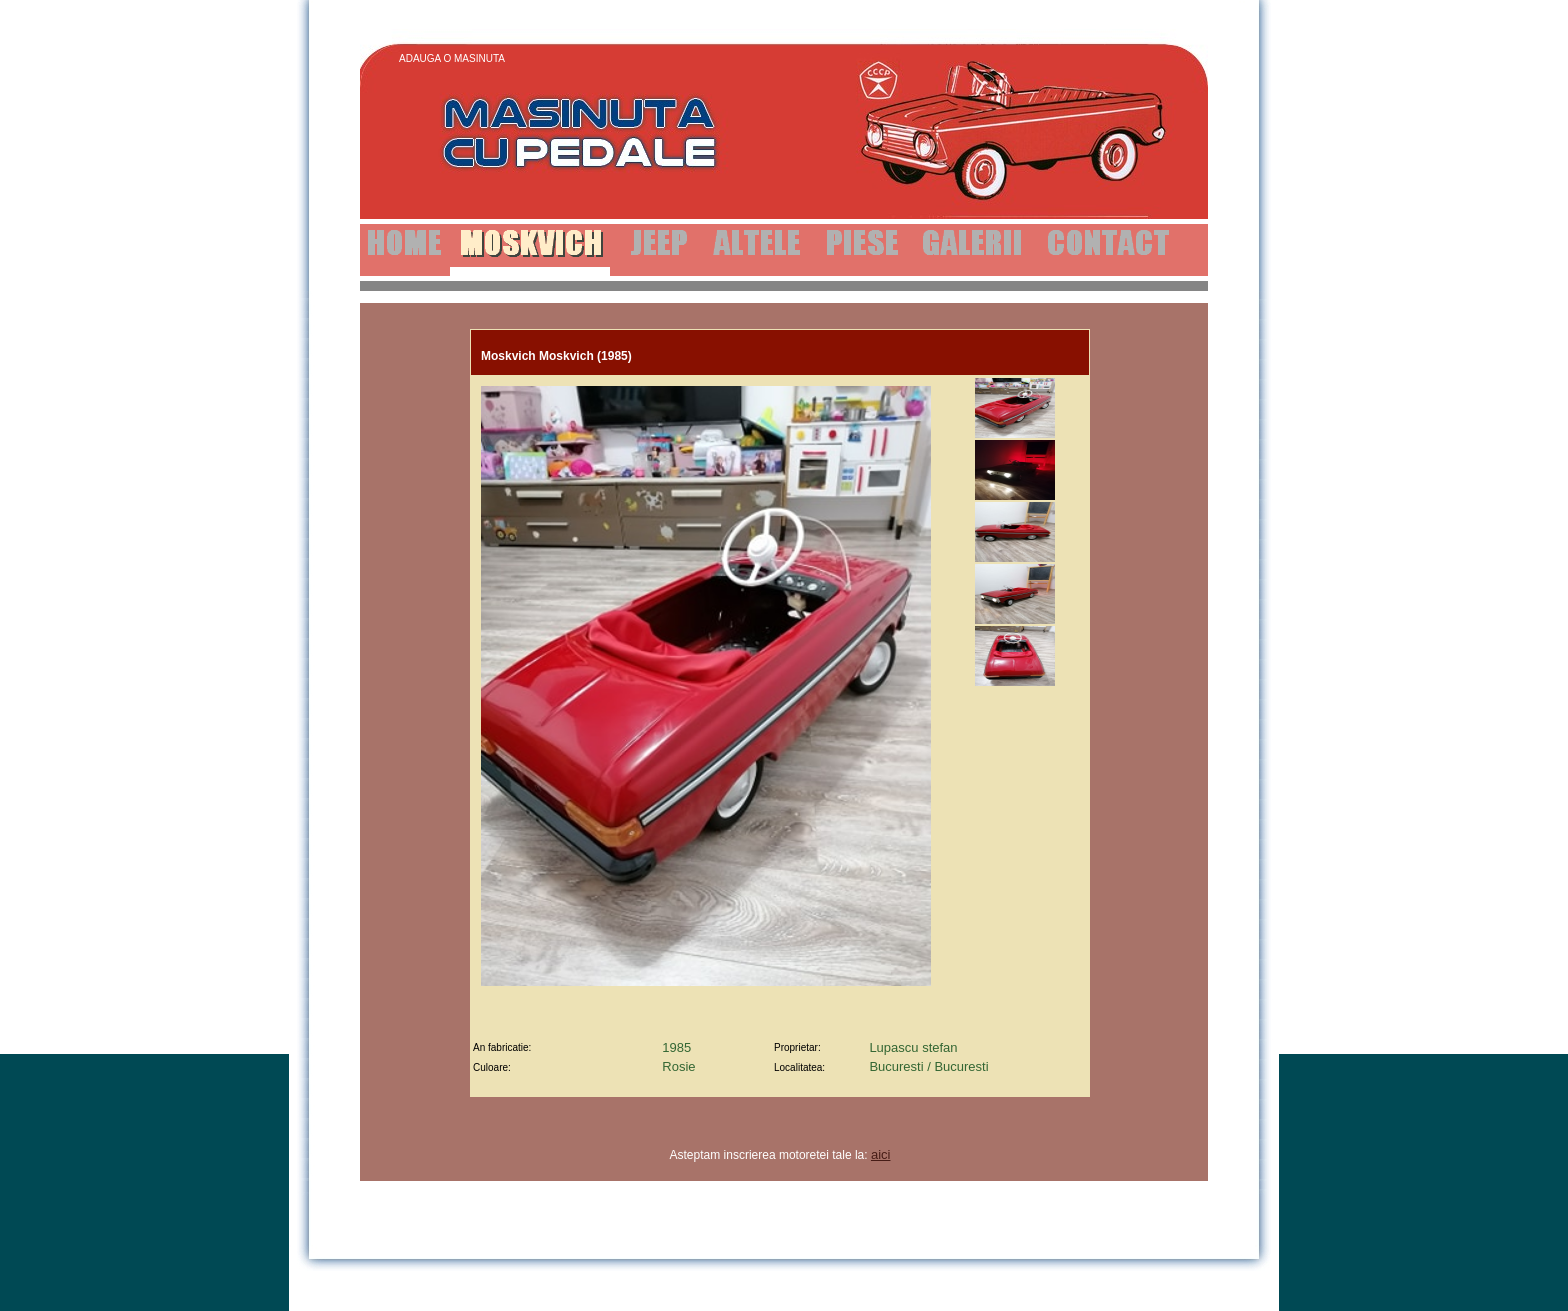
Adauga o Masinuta (452, 58)
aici (881, 1154)
